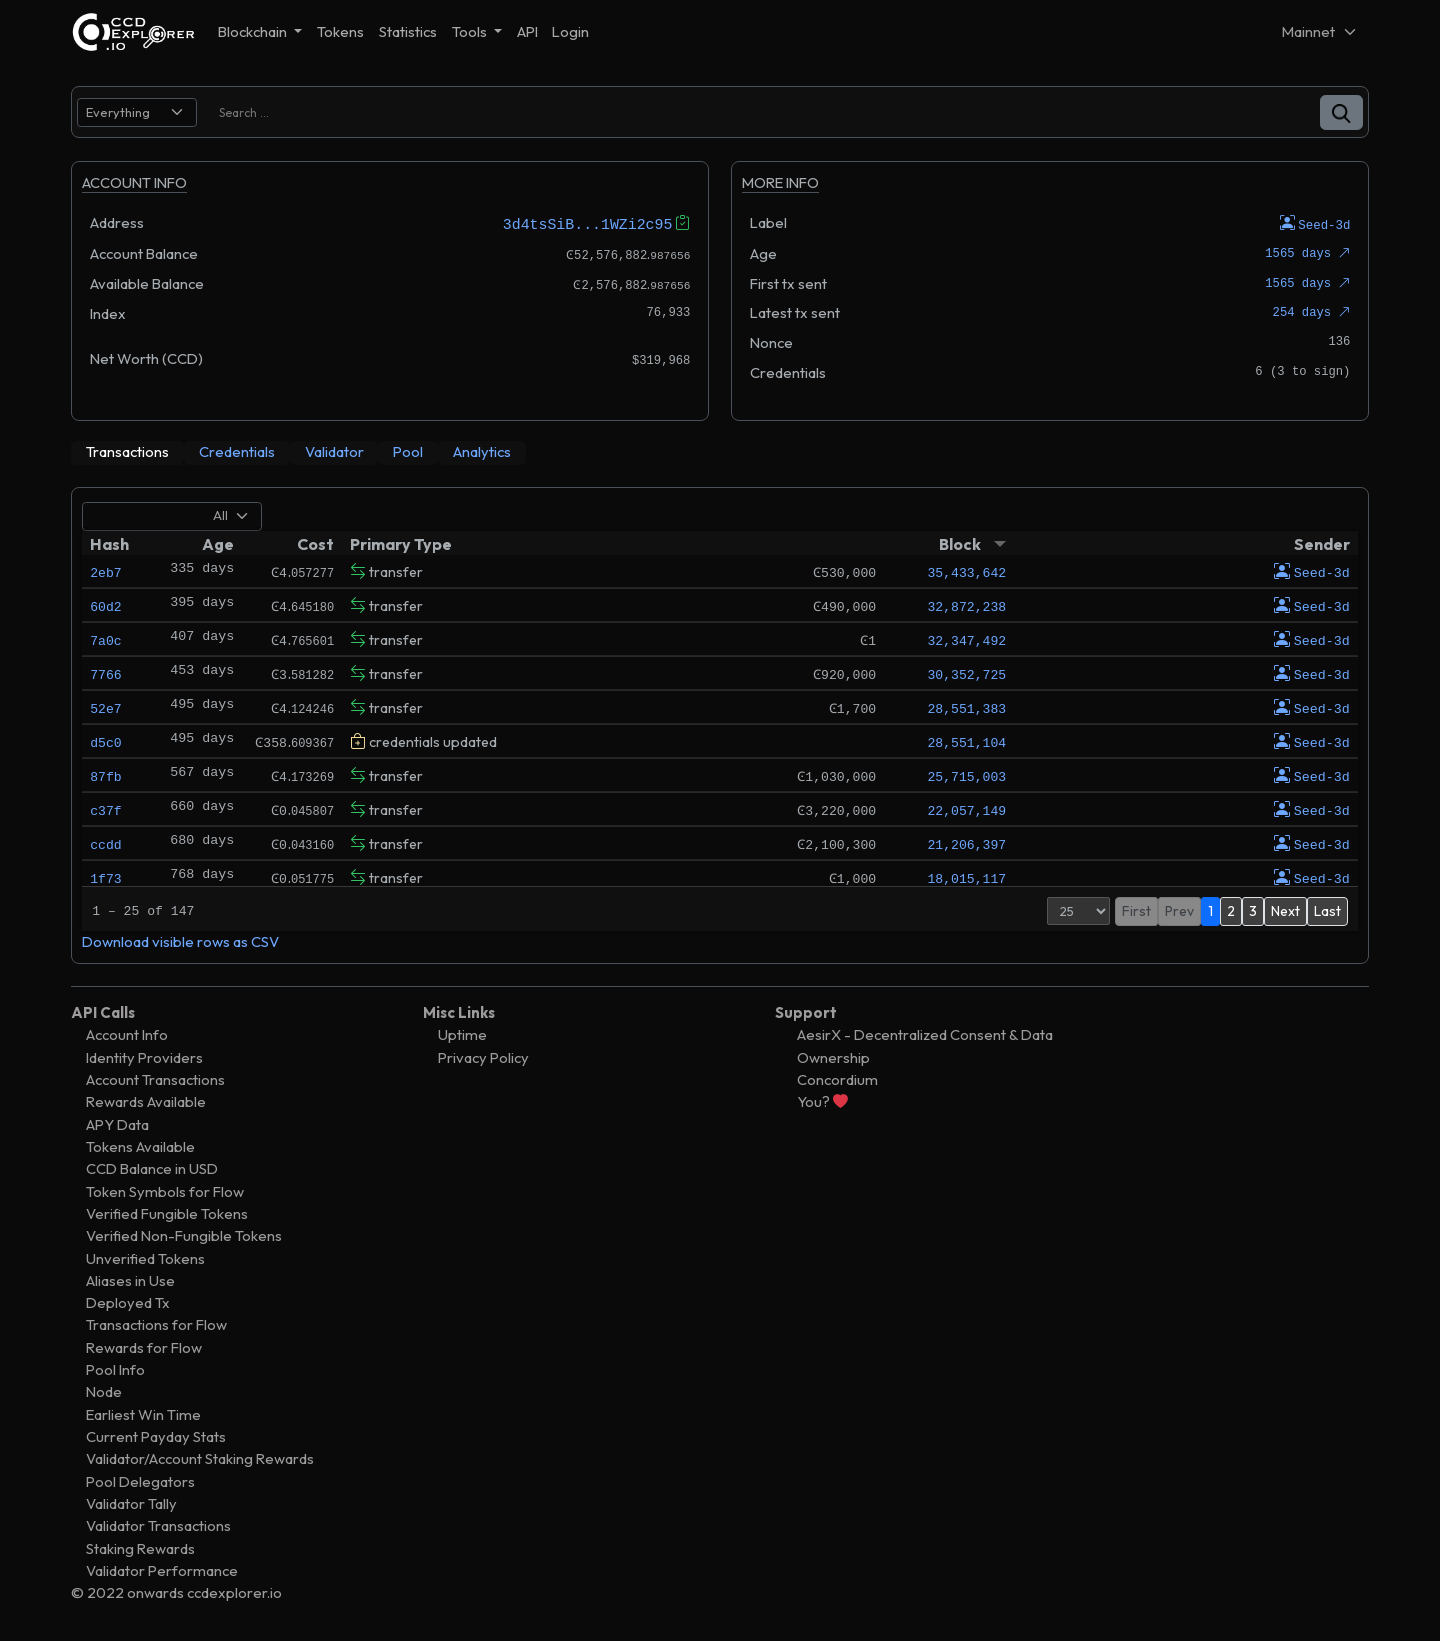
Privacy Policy (483, 1056)
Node (104, 1391)
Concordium (837, 1078)
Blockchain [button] (254, 31)
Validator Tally (131, 1502)
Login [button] (570, 31)
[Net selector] (1320, 31)
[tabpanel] (720, 724)
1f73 (105, 877)
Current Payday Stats (156, 1435)
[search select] (137, 112)
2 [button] (1231, 910)
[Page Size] (1078, 910)
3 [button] (1253, 910)
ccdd (105, 843)
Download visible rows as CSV (180, 940)
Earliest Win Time (143, 1413)
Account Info (127, 1034)
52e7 (105, 707)
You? (822, 1101)
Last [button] (1327, 910)
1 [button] (1210, 910)
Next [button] (1285, 910)
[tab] (127, 452)
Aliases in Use (130, 1279)
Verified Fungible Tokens (167, 1212)
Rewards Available (146, 1101)
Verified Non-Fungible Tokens (184, 1235)
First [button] (1136, 910)
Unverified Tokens (145, 1257)
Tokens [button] (340, 31)
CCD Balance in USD (152, 1168)
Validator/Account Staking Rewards (200, 1458)
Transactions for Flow (156, 1324)
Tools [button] (471, 31)
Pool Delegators (140, 1480)
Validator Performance (162, 1569)
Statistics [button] (408, 31)
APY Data (117, 1123)
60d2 (105, 605)
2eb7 (105, 571)
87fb (105, 775)
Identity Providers (144, 1056)
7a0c (105, 639)
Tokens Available (140, 1145)
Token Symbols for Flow (165, 1190)
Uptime (462, 1034)
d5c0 (105, 741)
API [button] (527, 31)
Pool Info (115, 1369)
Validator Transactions (158, 1525)
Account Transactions (155, 1078)
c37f (105, 809)
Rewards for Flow (144, 1346)
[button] (1341, 112)
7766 (105, 673)
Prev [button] (1179, 910)
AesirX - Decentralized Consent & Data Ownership (925, 1045)
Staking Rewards (140, 1547)
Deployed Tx (128, 1302)
